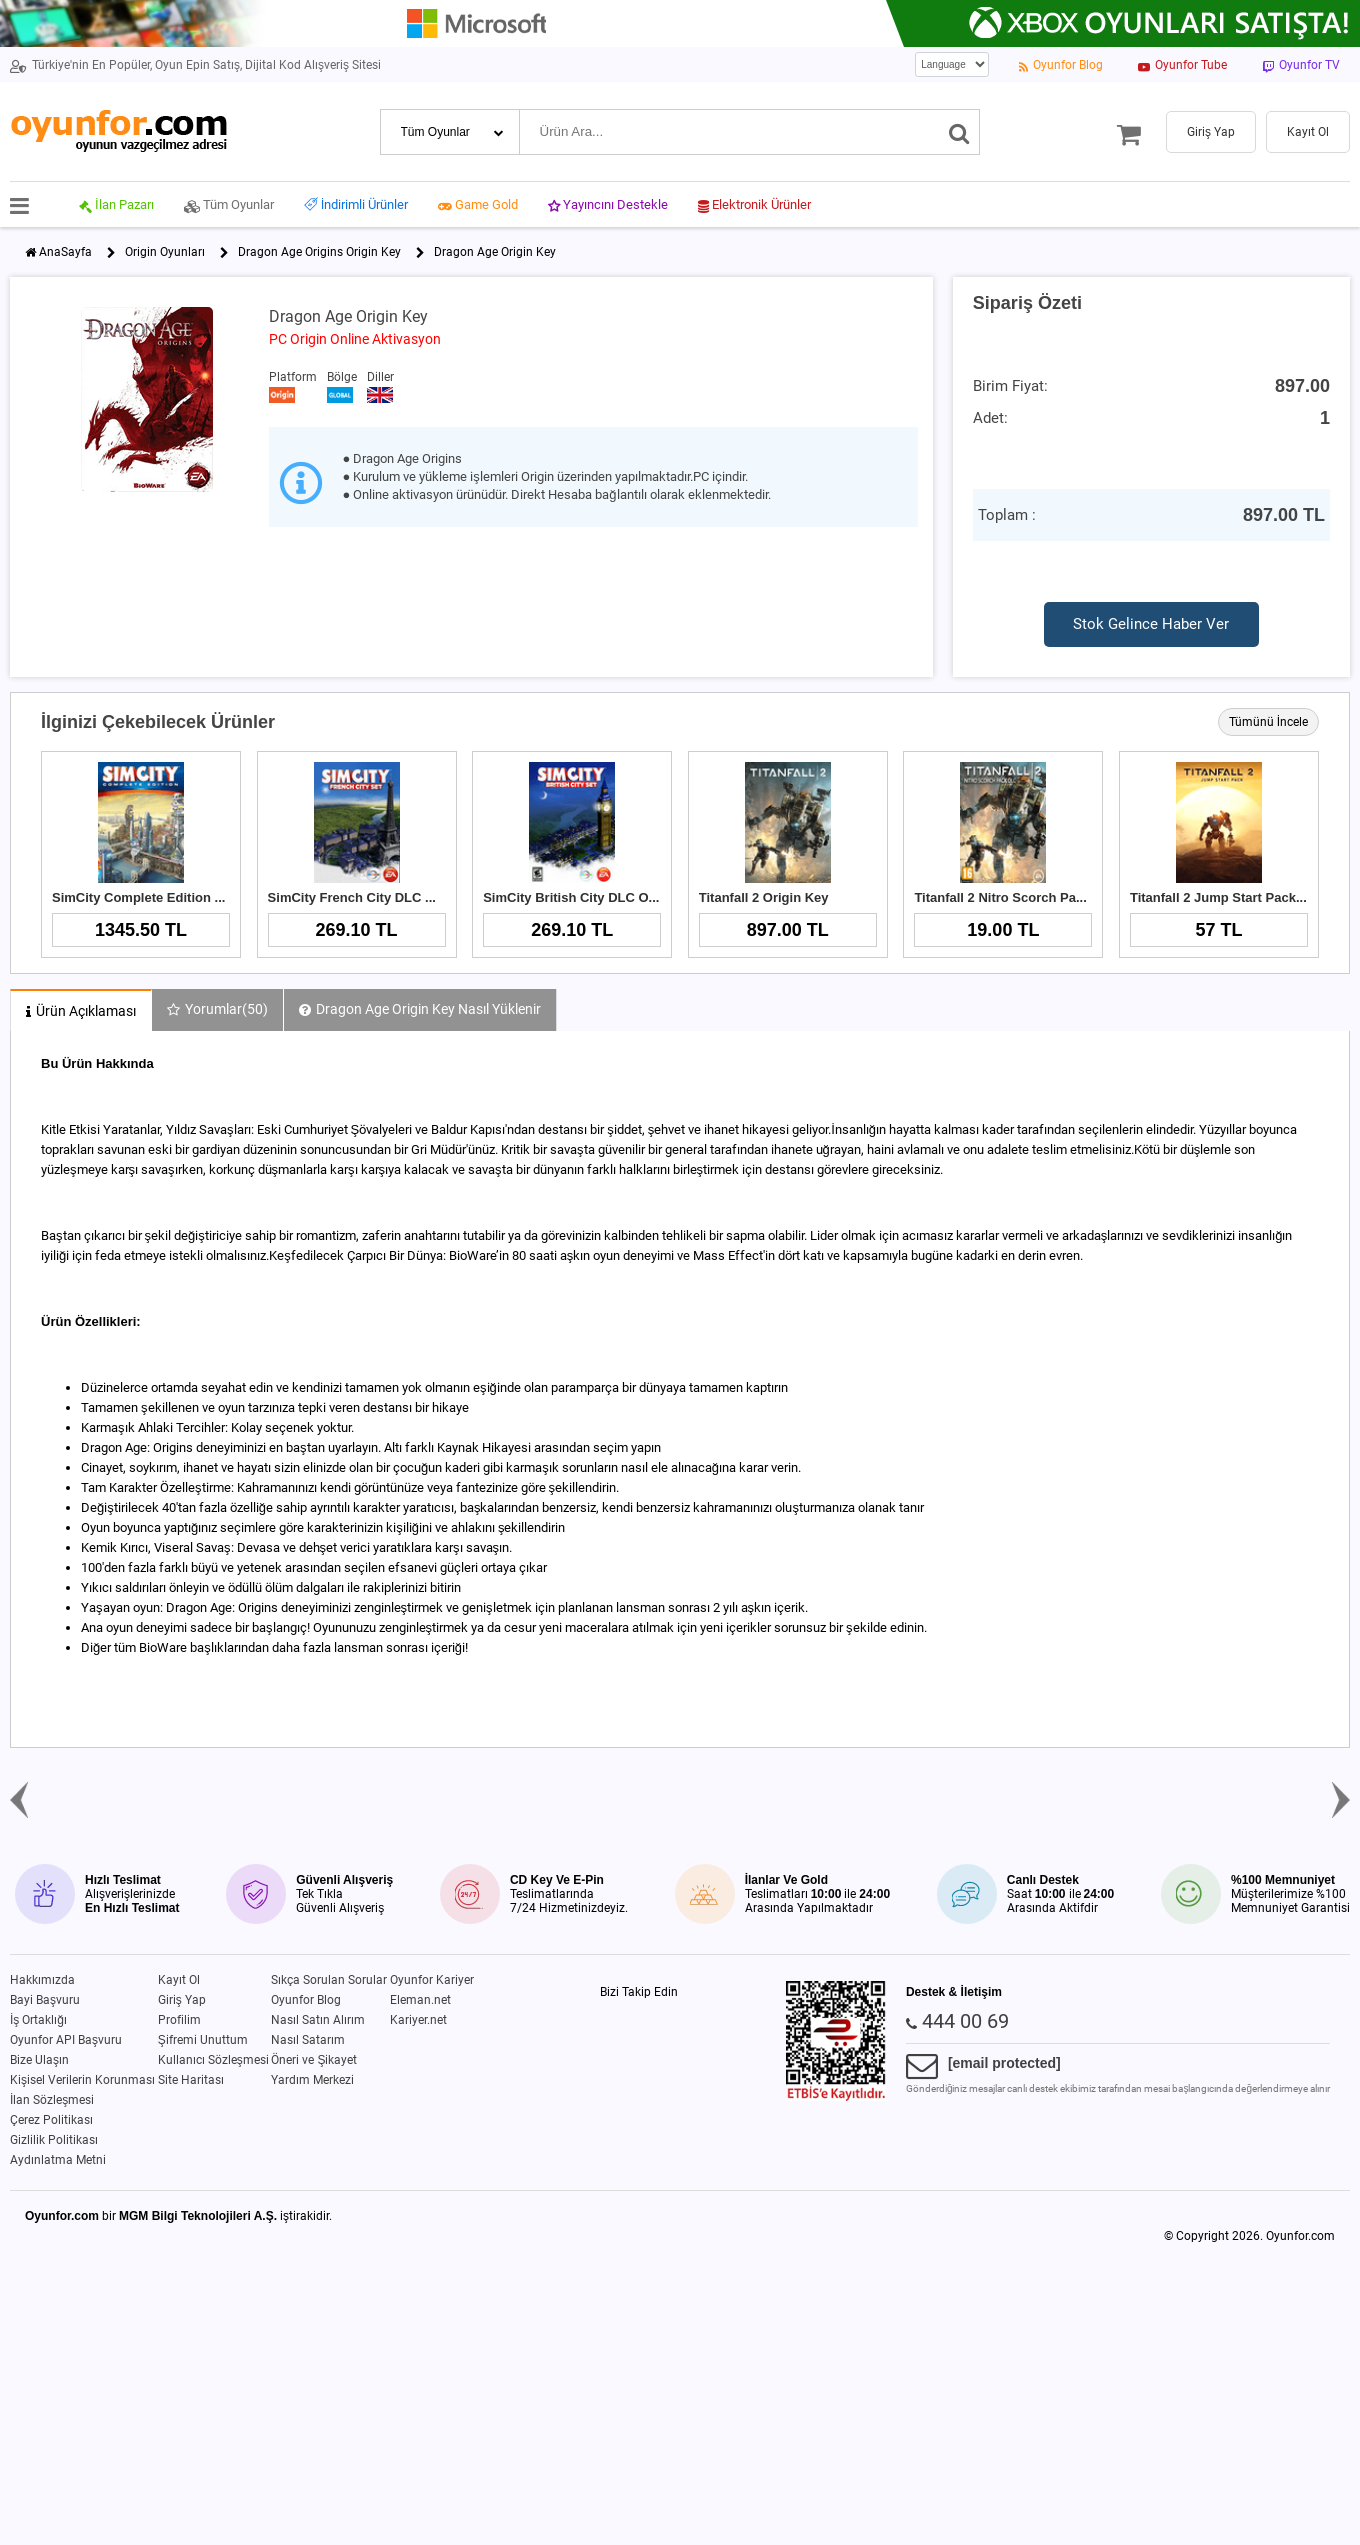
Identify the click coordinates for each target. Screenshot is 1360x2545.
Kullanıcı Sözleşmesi (213, 2060)
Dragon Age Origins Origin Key (319, 252)
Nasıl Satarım (308, 2040)
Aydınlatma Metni (58, 2160)
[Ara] (959, 132)
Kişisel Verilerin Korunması (82, 2080)
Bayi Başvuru (45, 2000)
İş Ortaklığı (38, 2020)
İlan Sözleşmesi (52, 2100)
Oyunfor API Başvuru (66, 2040)
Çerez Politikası (51, 2120)
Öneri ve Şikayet (314, 2060)
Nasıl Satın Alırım (318, 2020)
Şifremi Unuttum (203, 2040)
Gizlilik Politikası (54, 2140)
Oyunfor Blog (306, 2000)
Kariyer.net (418, 2020)
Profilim (179, 2020)
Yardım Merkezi (312, 2080)
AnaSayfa (65, 252)
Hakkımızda (42, 1980)
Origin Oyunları (165, 252)
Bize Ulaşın (39, 2060)
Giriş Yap (182, 2000)
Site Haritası (191, 2080)
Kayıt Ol (179, 1980)
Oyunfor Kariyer (432, 1980)
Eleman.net (420, 2000)
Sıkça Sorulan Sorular (329, 1980)
